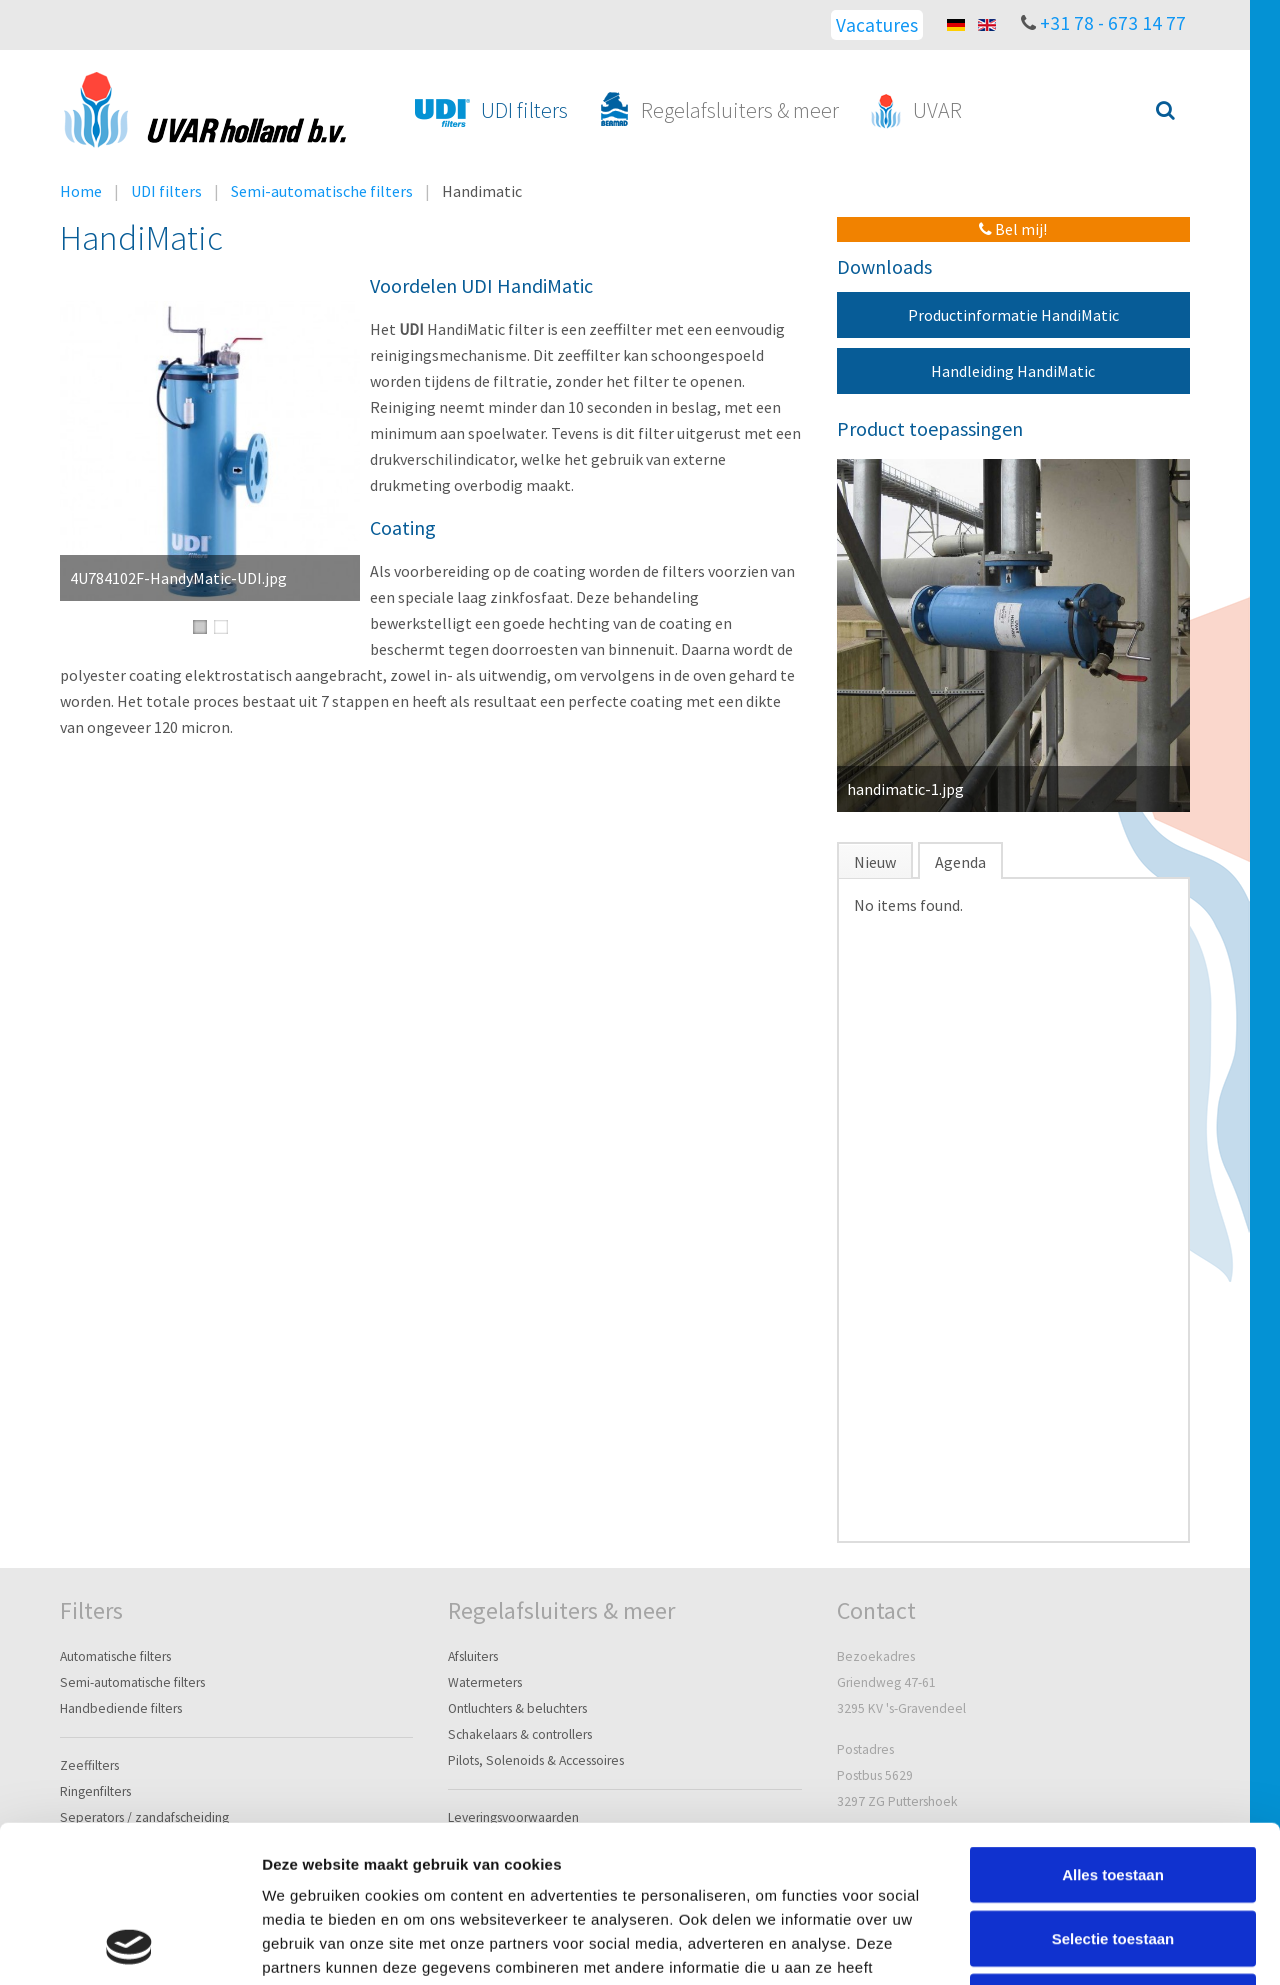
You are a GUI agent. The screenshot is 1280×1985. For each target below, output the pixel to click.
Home (81, 191)
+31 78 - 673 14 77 (1113, 23)
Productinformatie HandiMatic (1013, 315)
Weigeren (1112, 1854)
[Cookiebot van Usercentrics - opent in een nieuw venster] (129, 1946)
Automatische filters (115, 1656)
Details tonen (1080, 1945)
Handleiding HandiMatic (1013, 371)
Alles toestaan (1113, 1727)
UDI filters (166, 191)
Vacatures (877, 25)
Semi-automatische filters (322, 191)
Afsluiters (473, 1656)
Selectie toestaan (1113, 1791)
